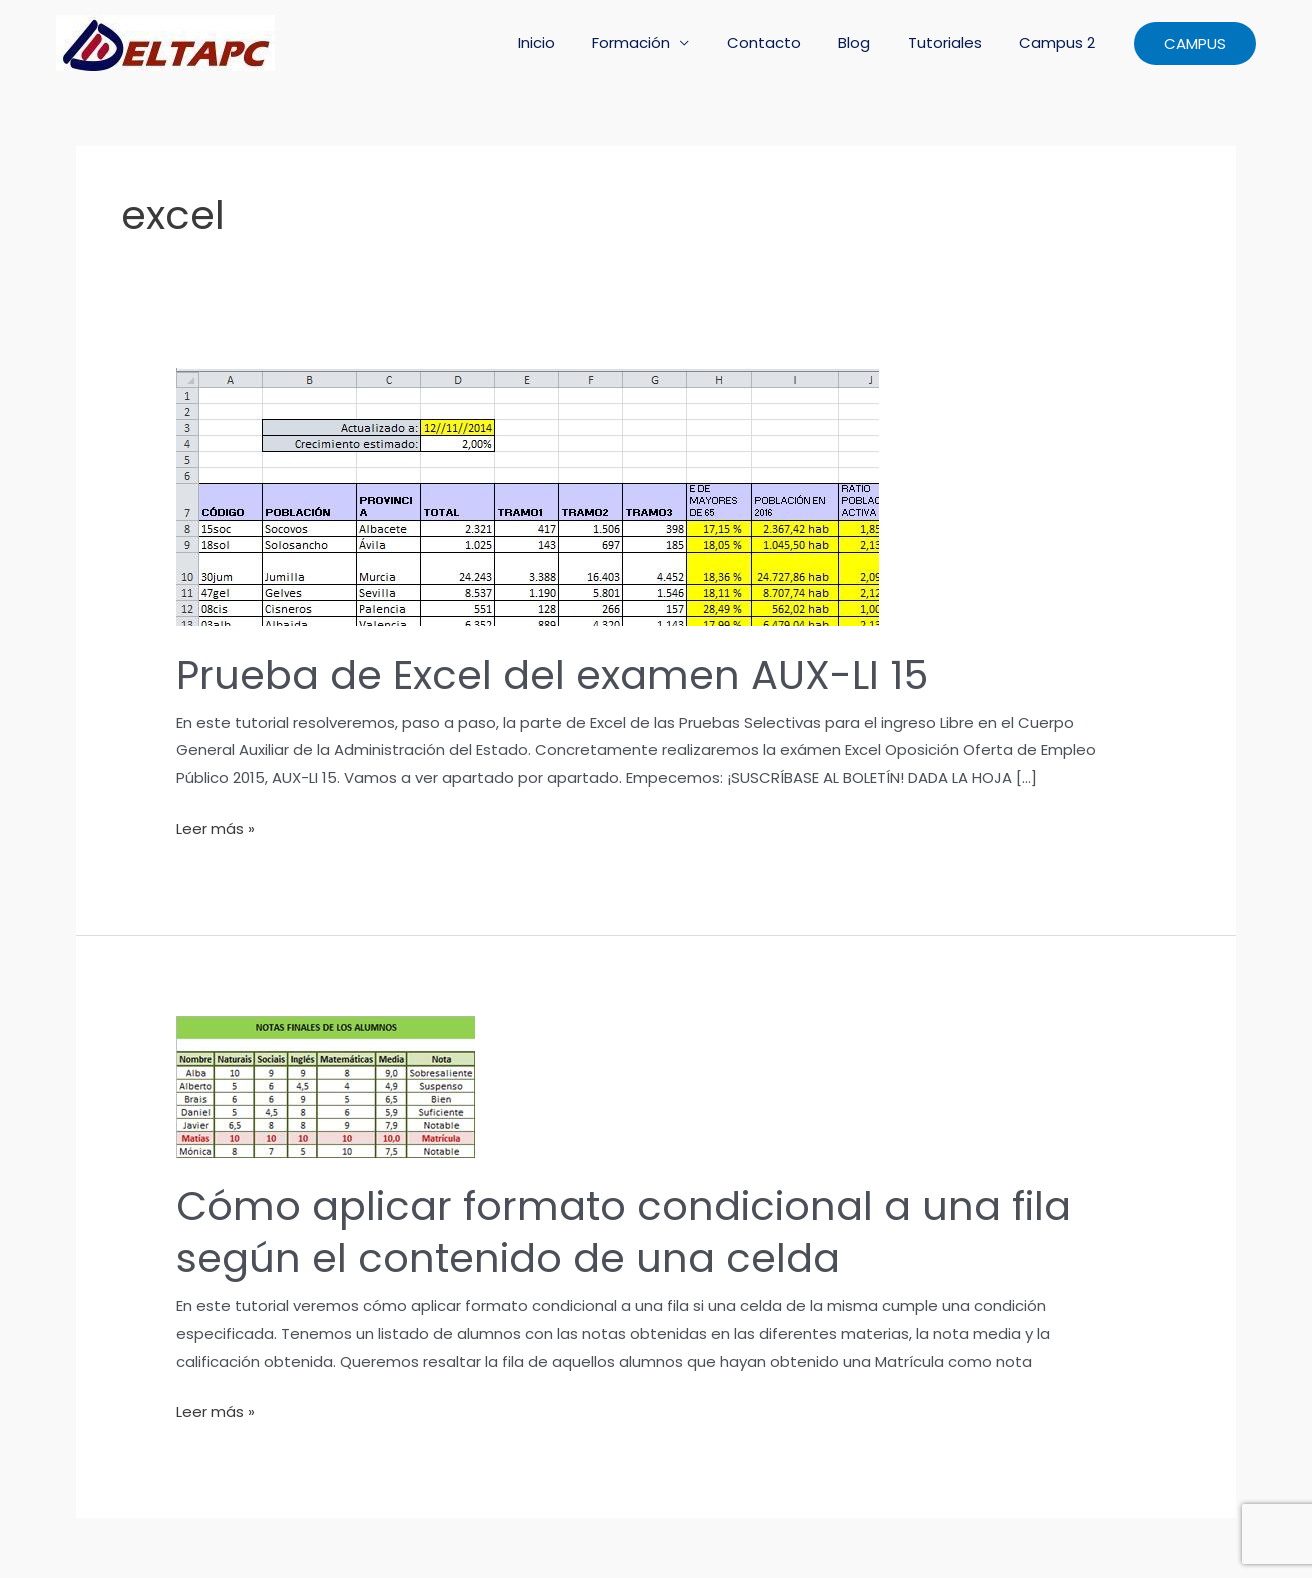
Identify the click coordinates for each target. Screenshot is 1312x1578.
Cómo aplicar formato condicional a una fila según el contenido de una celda (623, 1232)
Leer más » (215, 829)
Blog (873, 42)
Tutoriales (956, 42)
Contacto (790, 42)
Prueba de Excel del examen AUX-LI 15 (552, 675)
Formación (665, 42)
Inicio (577, 42)
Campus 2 (1061, 42)
